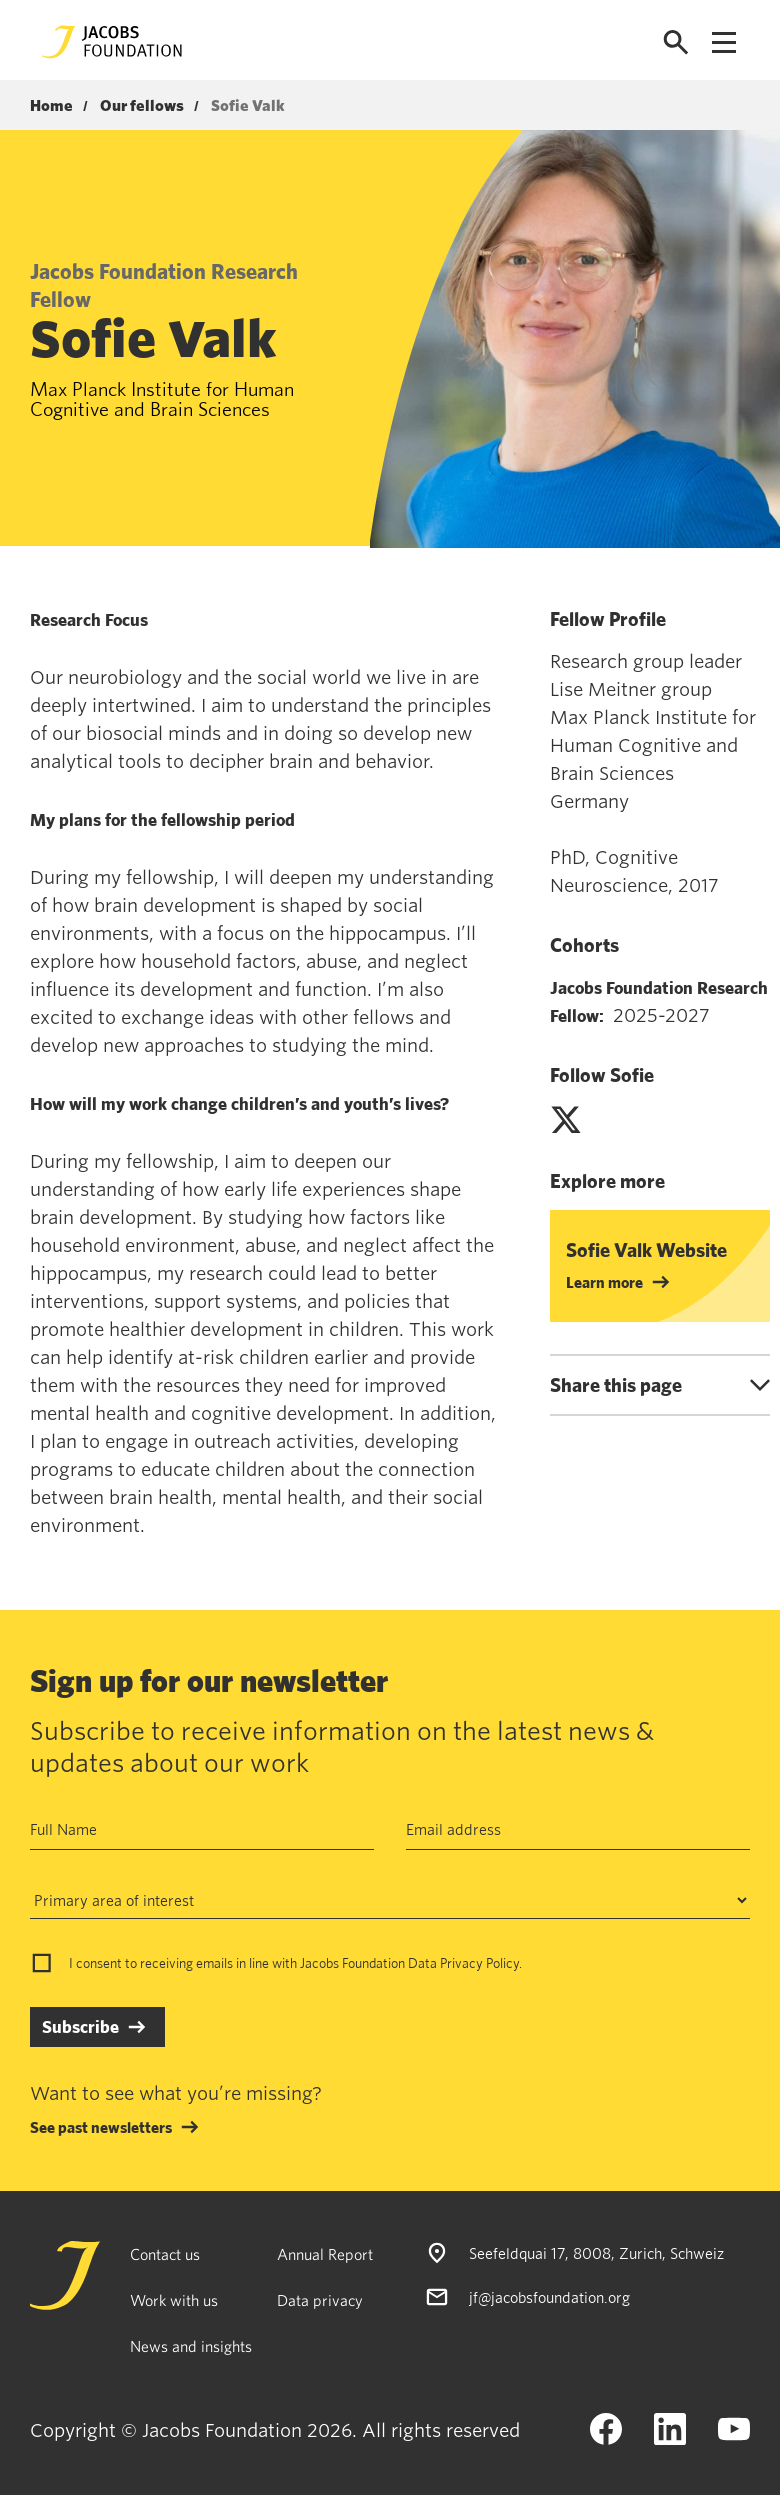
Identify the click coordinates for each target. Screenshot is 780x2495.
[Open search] (676, 42)
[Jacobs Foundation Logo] (112, 42)
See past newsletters (101, 2127)
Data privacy (320, 2300)
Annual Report (325, 2254)
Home (51, 106)
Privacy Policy (479, 1963)
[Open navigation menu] (724, 42)
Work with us (174, 2300)
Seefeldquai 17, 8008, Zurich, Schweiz (596, 2253)
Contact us (165, 2254)
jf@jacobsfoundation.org (549, 2297)
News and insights (191, 2346)
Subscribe (80, 2026)
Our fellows (142, 106)
